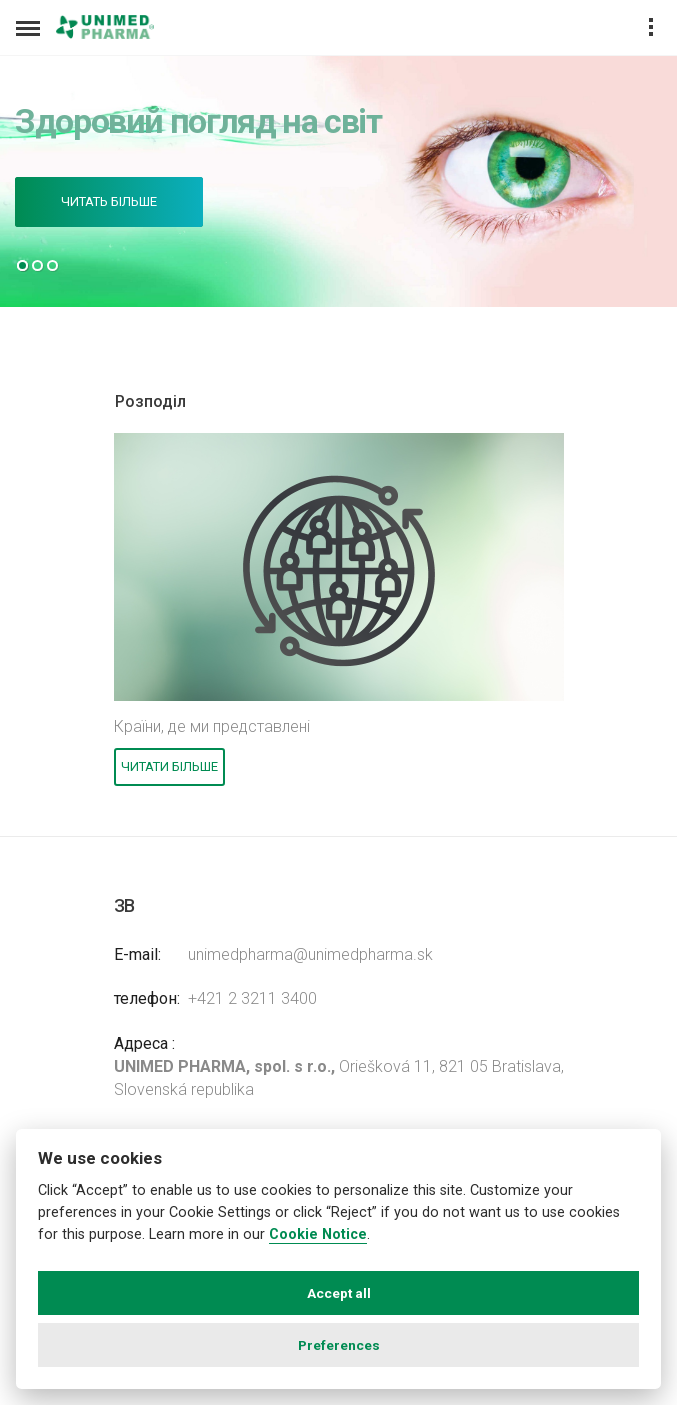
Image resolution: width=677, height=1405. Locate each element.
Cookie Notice (318, 1234)
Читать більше (109, 201)
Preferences (339, 1345)
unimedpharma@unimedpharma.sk (310, 954)
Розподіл (150, 401)
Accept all (339, 1293)
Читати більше (169, 766)
